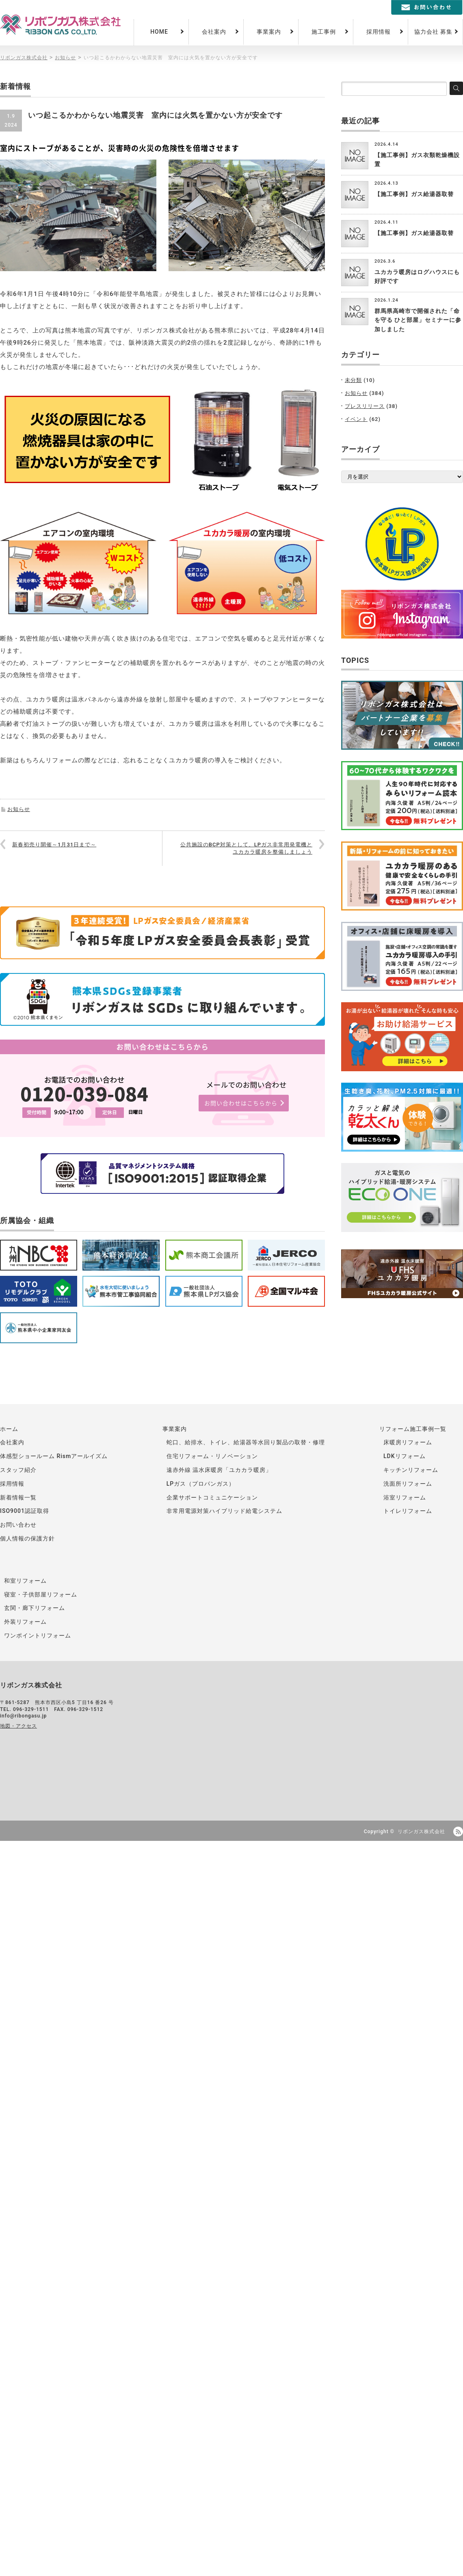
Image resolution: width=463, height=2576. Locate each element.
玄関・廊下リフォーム (34, 1608)
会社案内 (214, 31)
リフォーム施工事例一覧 (412, 1429)
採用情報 (378, 31)
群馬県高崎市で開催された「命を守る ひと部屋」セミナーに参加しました (417, 320)
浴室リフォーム (404, 1497)
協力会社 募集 (433, 31)
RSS (458, 1831)
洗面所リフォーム (407, 1483)
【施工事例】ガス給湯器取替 (414, 194)
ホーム (9, 1429)
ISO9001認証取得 (24, 1511)
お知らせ (18, 809)
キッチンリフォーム (410, 1470)
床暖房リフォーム (407, 1442)
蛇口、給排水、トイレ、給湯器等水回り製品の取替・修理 (246, 1442)
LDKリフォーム (404, 1456)
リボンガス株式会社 (421, 1831)
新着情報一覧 (18, 1497)
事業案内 (269, 31)
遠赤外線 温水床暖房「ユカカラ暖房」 (219, 1470)
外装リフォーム (25, 1621)
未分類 (353, 380)
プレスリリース (365, 406)
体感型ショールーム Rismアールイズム (54, 1456)
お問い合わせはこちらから (240, 1103)
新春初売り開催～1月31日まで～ (54, 844)
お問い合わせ (18, 1524)
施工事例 (324, 31)
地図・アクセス (18, 1726)
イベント (356, 419)
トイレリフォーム (407, 1511)
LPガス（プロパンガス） (201, 1483)
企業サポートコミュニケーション (212, 1497)
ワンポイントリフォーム (37, 1635)
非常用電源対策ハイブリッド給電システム (224, 1511)
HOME (159, 31)
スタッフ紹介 (18, 1470)
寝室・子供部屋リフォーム (40, 1594)
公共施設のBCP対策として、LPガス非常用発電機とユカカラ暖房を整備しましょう (246, 848)
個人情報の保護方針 (27, 1538)
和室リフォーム (25, 1580)
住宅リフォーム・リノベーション (212, 1456)
